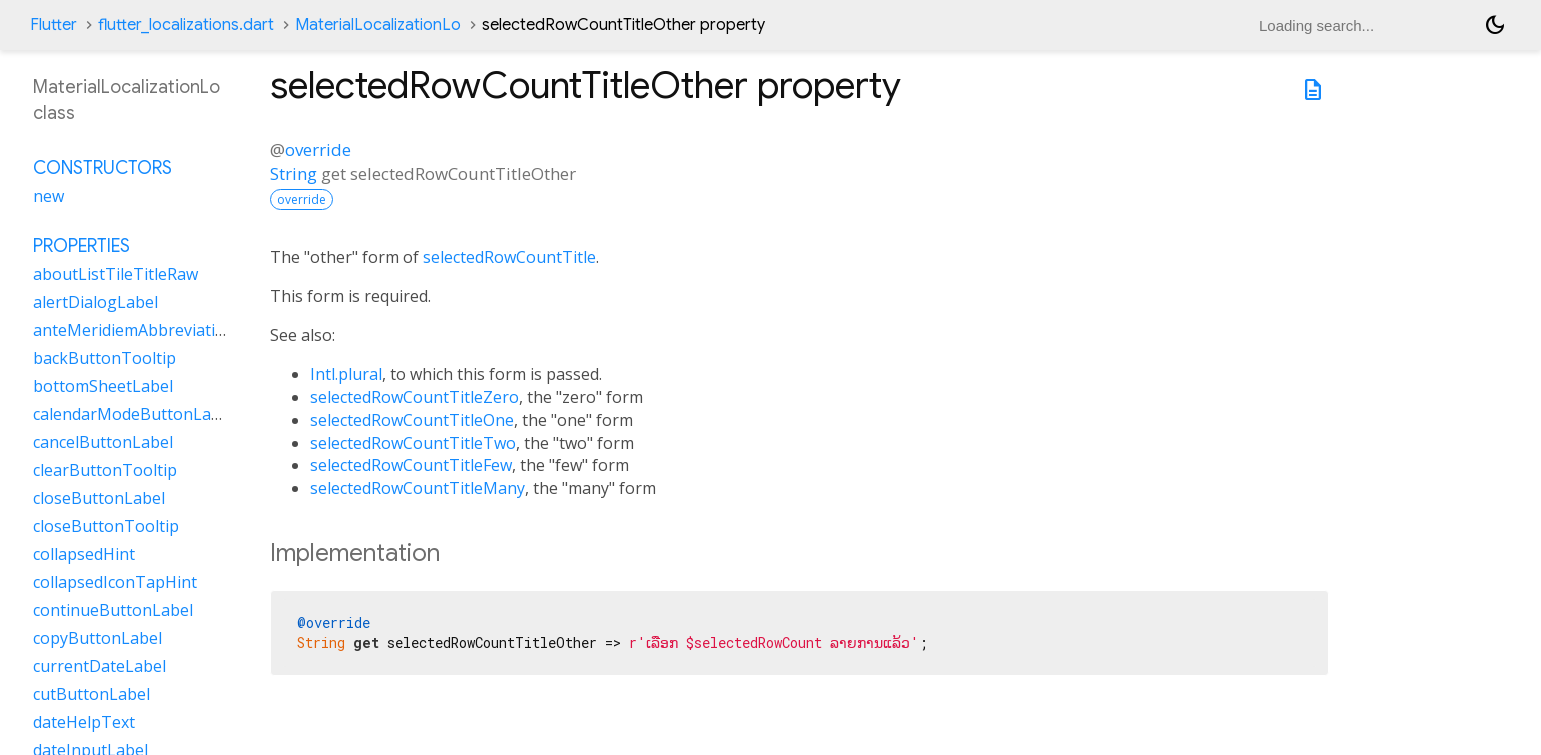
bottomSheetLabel (103, 386)
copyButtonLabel (97, 638)
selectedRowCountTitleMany (417, 488)
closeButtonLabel (99, 498)
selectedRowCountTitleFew (411, 465)
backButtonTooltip (104, 358)
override (318, 149)
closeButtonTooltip (106, 526)
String (293, 173)
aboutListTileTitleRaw (115, 274)
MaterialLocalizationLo (378, 25)
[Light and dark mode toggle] (1495, 25)
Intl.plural (346, 374)
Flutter (53, 25)
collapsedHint (84, 554)
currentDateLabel (99, 666)
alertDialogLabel (95, 302)
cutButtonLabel (91, 694)
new (48, 196)
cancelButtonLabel (103, 442)
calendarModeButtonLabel (133, 414)
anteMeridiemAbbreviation (134, 330)
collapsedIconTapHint (115, 582)
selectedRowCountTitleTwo (413, 443)
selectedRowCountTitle (509, 257)
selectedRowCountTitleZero (414, 397)
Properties (81, 246)
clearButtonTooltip (105, 470)
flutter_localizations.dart (186, 25)
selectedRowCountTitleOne (412, 420)
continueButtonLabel (113, 610)
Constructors (102, 168)
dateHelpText (84, 722)
